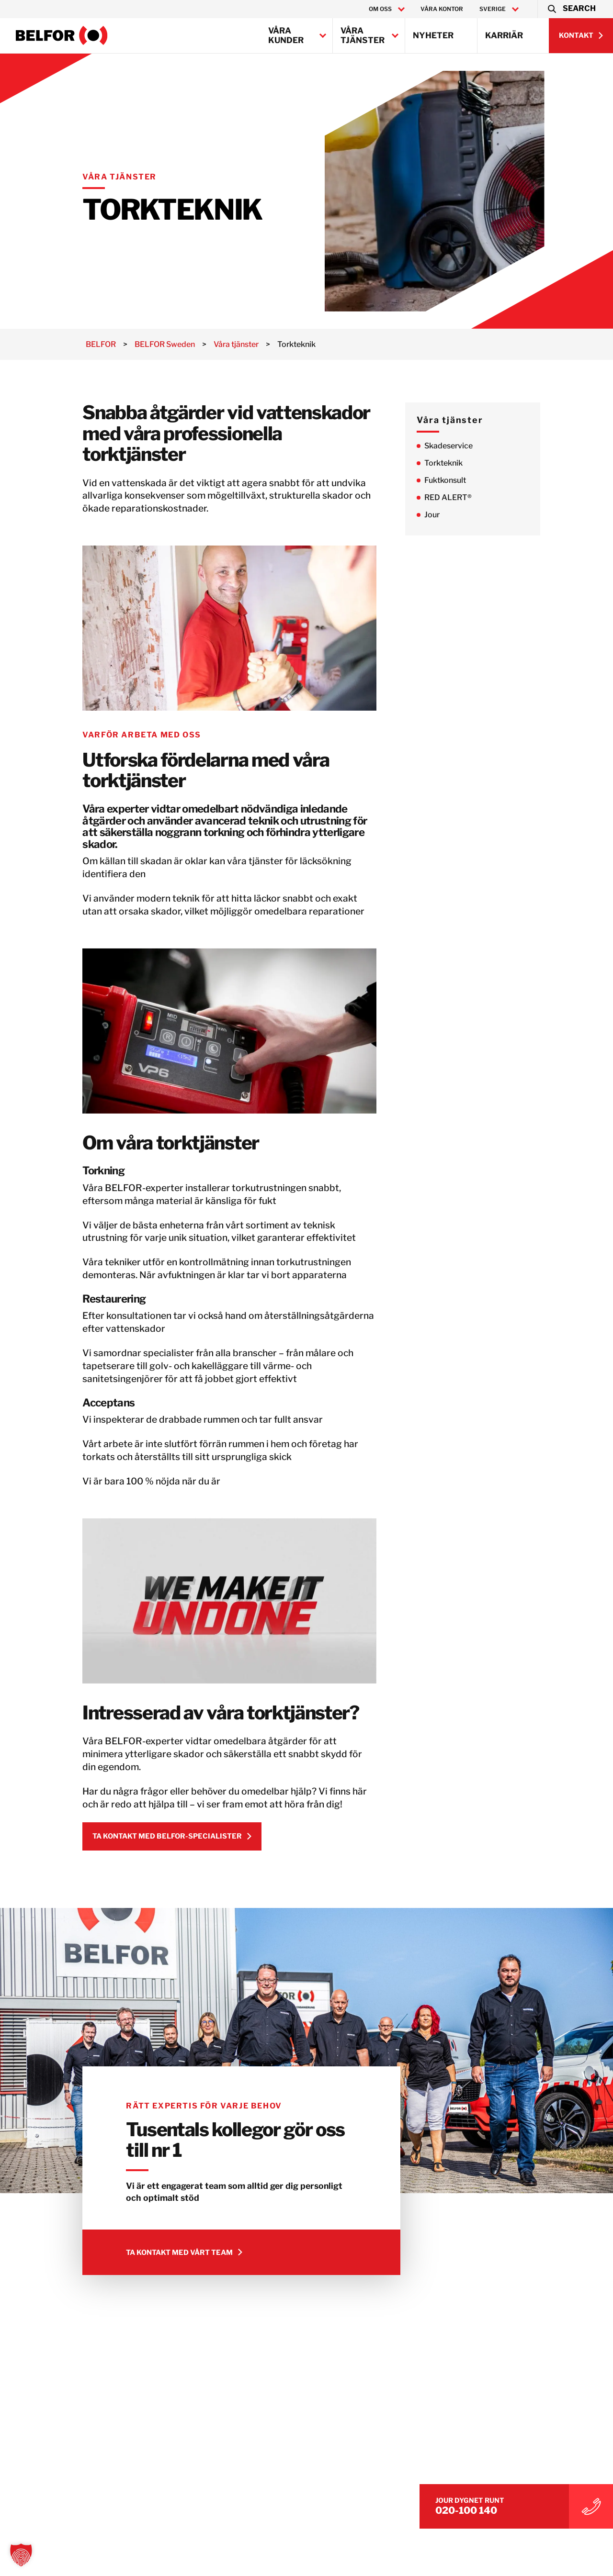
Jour (453, 514)
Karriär (504, 35)
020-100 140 (513, 2505)
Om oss (380, 9)
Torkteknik (464, 463)
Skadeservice (469, 445)
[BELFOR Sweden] (62, 35)
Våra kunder (286, 35)
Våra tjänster (363, 35)
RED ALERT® (469, 497)
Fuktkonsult (466, 480)
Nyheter (433, 35)
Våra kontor (441, 8)
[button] (571, 9)
